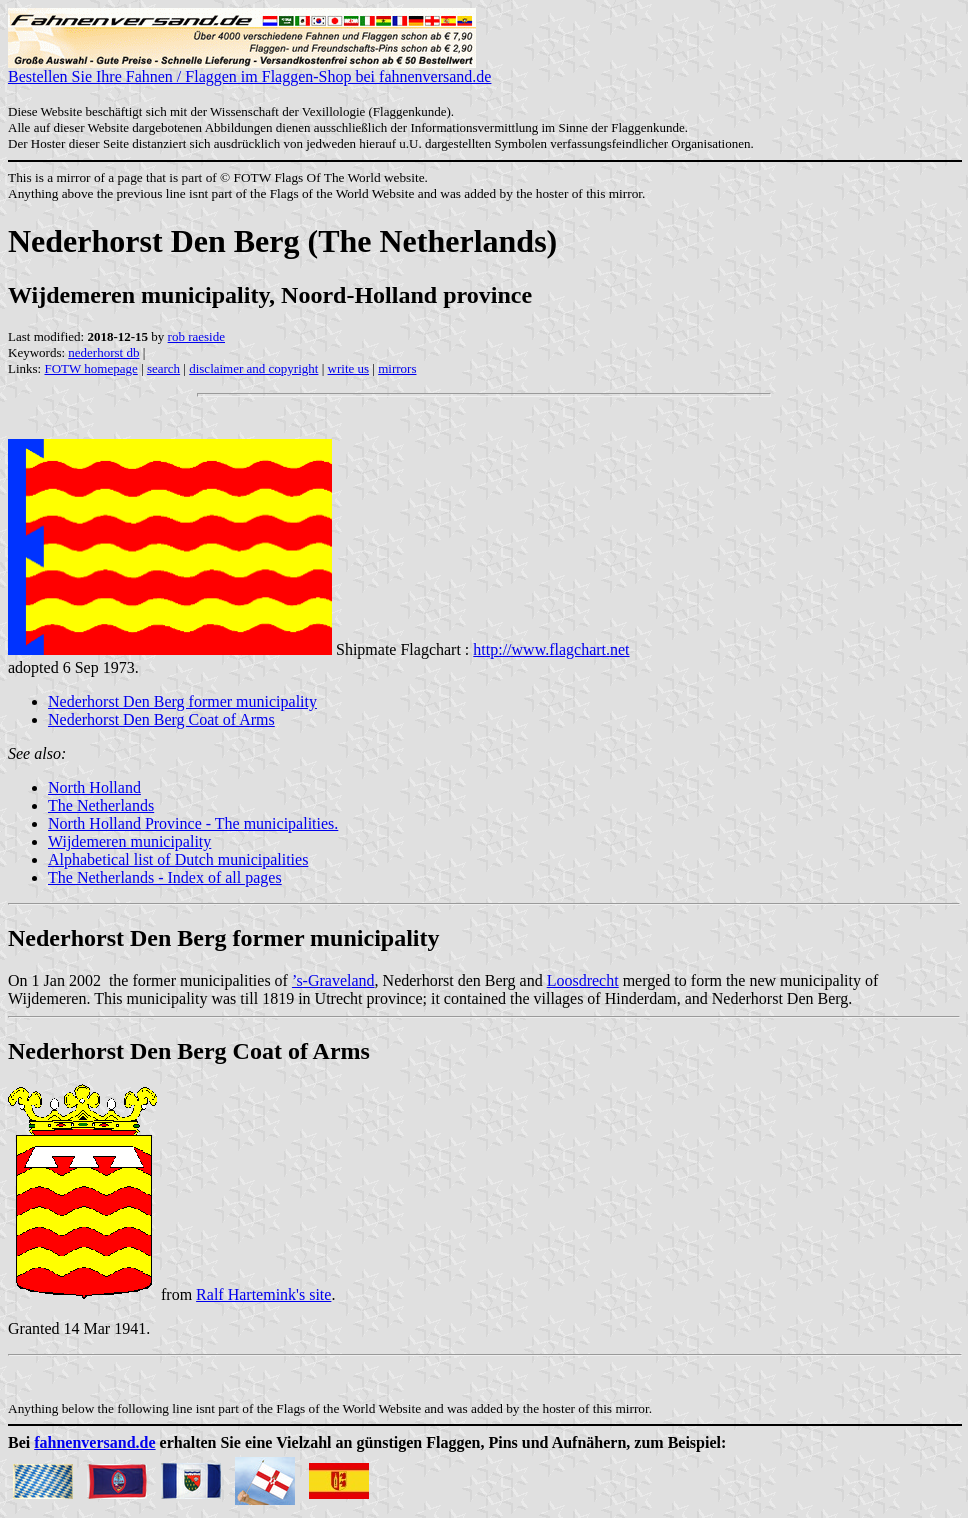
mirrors (397, 368)
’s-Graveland (333, 980)
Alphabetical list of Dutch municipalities (178, 859)
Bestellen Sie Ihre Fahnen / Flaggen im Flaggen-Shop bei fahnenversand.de (249, 69)
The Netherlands (101, 805)
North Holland (94, 787)
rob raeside (196, 336)
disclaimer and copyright (253, 368)
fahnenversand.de (94, 1442)
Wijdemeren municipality (129, 841)
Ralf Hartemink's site (263, 1294)
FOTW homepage (90, 368)
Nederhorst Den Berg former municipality (182, 701)
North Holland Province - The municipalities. (193, 823)
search (163, 368)
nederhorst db (103, 352)
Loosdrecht (583, 980)
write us (349, 368)
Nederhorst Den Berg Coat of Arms (161, 719)
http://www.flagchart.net (551, 649)
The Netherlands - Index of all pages (165, 877)
